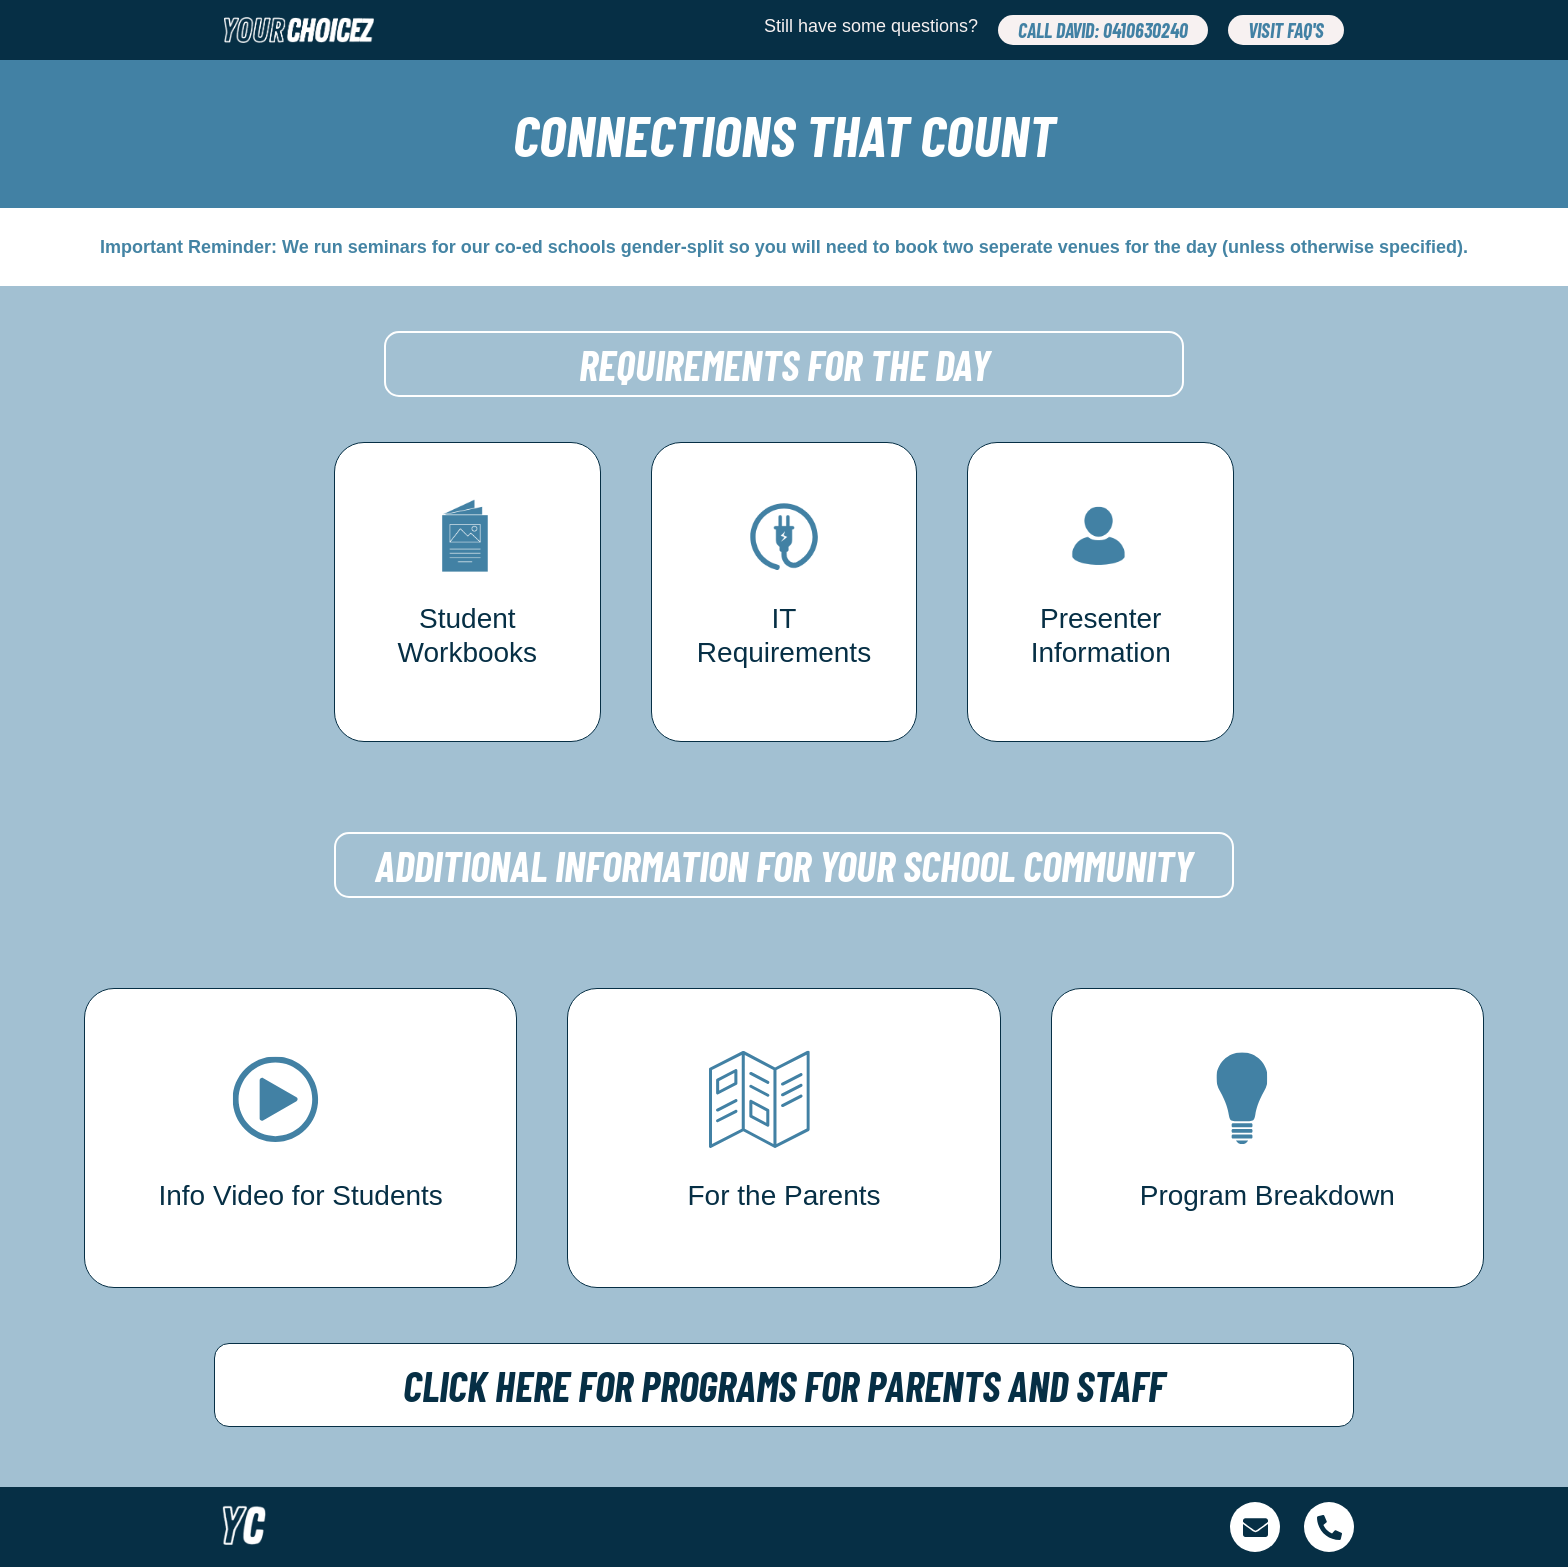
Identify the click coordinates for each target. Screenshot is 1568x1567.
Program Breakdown (1267, 1195)
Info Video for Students (300, 1195)
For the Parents (784, 1195)
